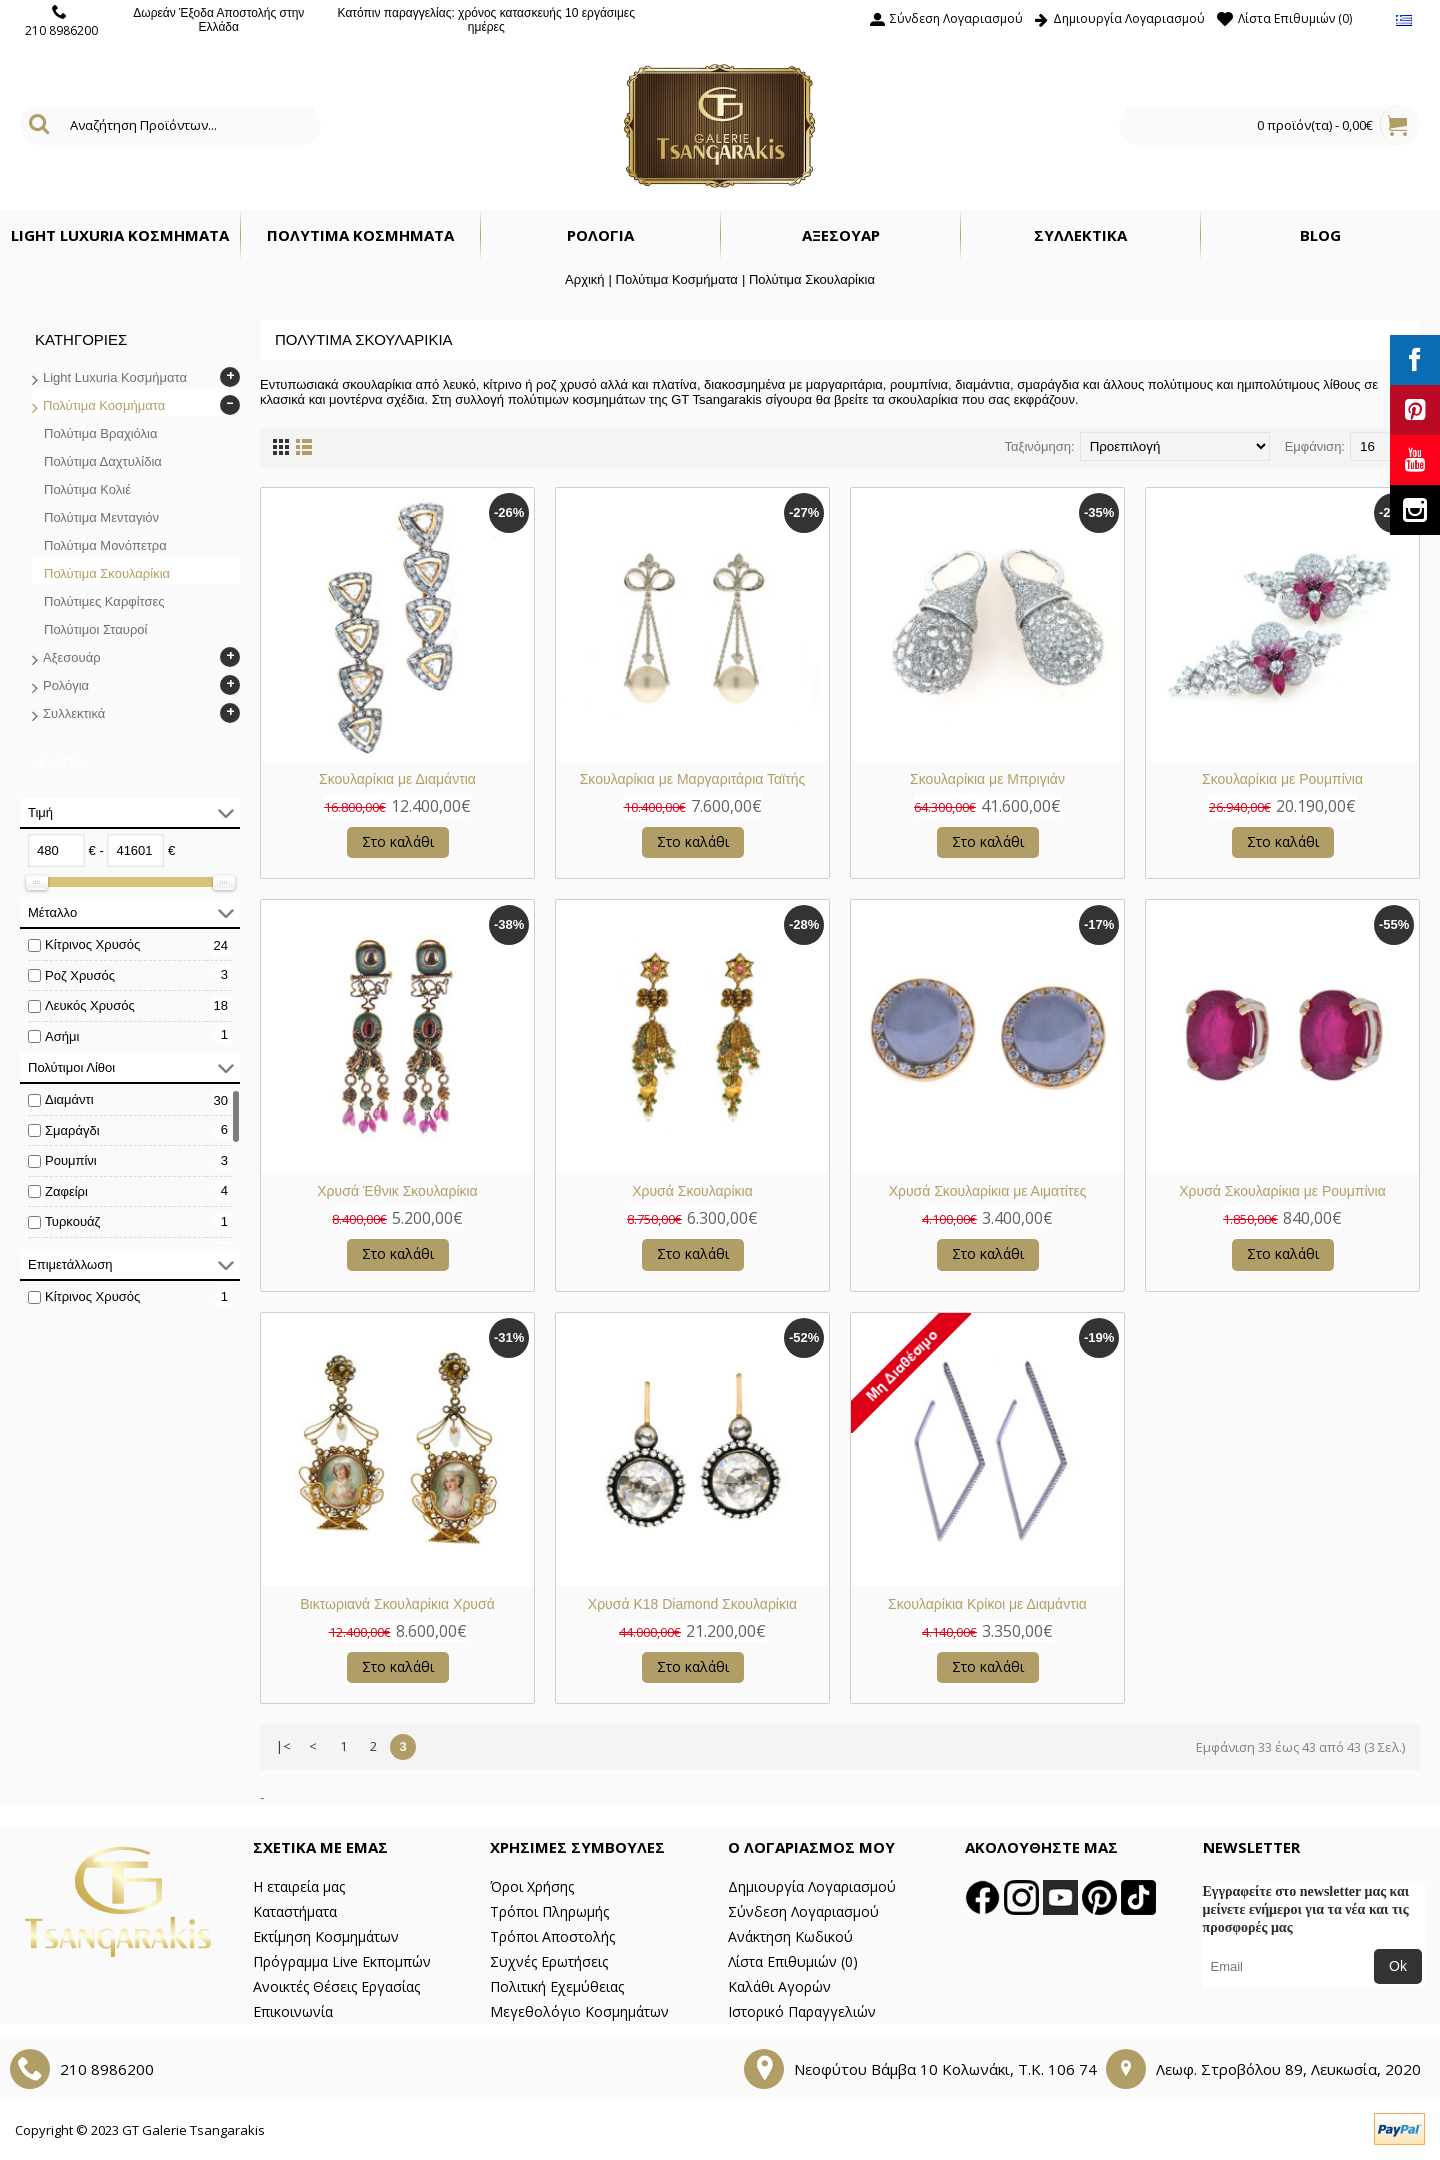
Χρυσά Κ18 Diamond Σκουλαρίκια (692, 1604)
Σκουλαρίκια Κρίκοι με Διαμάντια (987, 1604)
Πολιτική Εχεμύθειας (557, 1986)
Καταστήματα (295, 1911)
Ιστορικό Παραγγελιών (802, 2011)
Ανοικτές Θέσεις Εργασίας (336, 1986)
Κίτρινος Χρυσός (92, 944)
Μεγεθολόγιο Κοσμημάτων (579, 2011)
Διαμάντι (69, 1099)
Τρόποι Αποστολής (552, 1936)
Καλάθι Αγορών (779, 1986)
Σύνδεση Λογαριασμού (803, 1911)
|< (283, 1746)
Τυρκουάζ (72, 1221)
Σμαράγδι (72, 1130)
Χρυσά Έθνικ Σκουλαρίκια (397, 1191)
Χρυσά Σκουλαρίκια (692, 1191)
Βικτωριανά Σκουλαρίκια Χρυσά (397, 1604)
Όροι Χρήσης (532, 1886)
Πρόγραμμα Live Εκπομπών (342, 1961)
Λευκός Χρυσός (90, 1005)
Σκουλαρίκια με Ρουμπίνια (1282, 779)
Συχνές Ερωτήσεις (549, 1961)
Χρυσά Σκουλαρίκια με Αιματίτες (988, 1191)
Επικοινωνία (293, 2011)
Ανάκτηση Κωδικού (790, 1936)
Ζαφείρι (66, 1191)
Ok (1398, 1966)
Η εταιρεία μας (299, 1886)
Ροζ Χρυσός (80, 975)
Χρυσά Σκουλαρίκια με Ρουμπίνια (1282, 1191)
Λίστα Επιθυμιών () (793, 1961)
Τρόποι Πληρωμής (549, 1911)
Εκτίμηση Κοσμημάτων (326, 1936)
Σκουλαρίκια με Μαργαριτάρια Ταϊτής (693, 779)
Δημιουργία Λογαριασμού (812, 1886)
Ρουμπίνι (71, 1160)
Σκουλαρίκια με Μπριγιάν (987, 779)
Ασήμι (62, 1036)
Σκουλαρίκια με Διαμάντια (397, 779)
